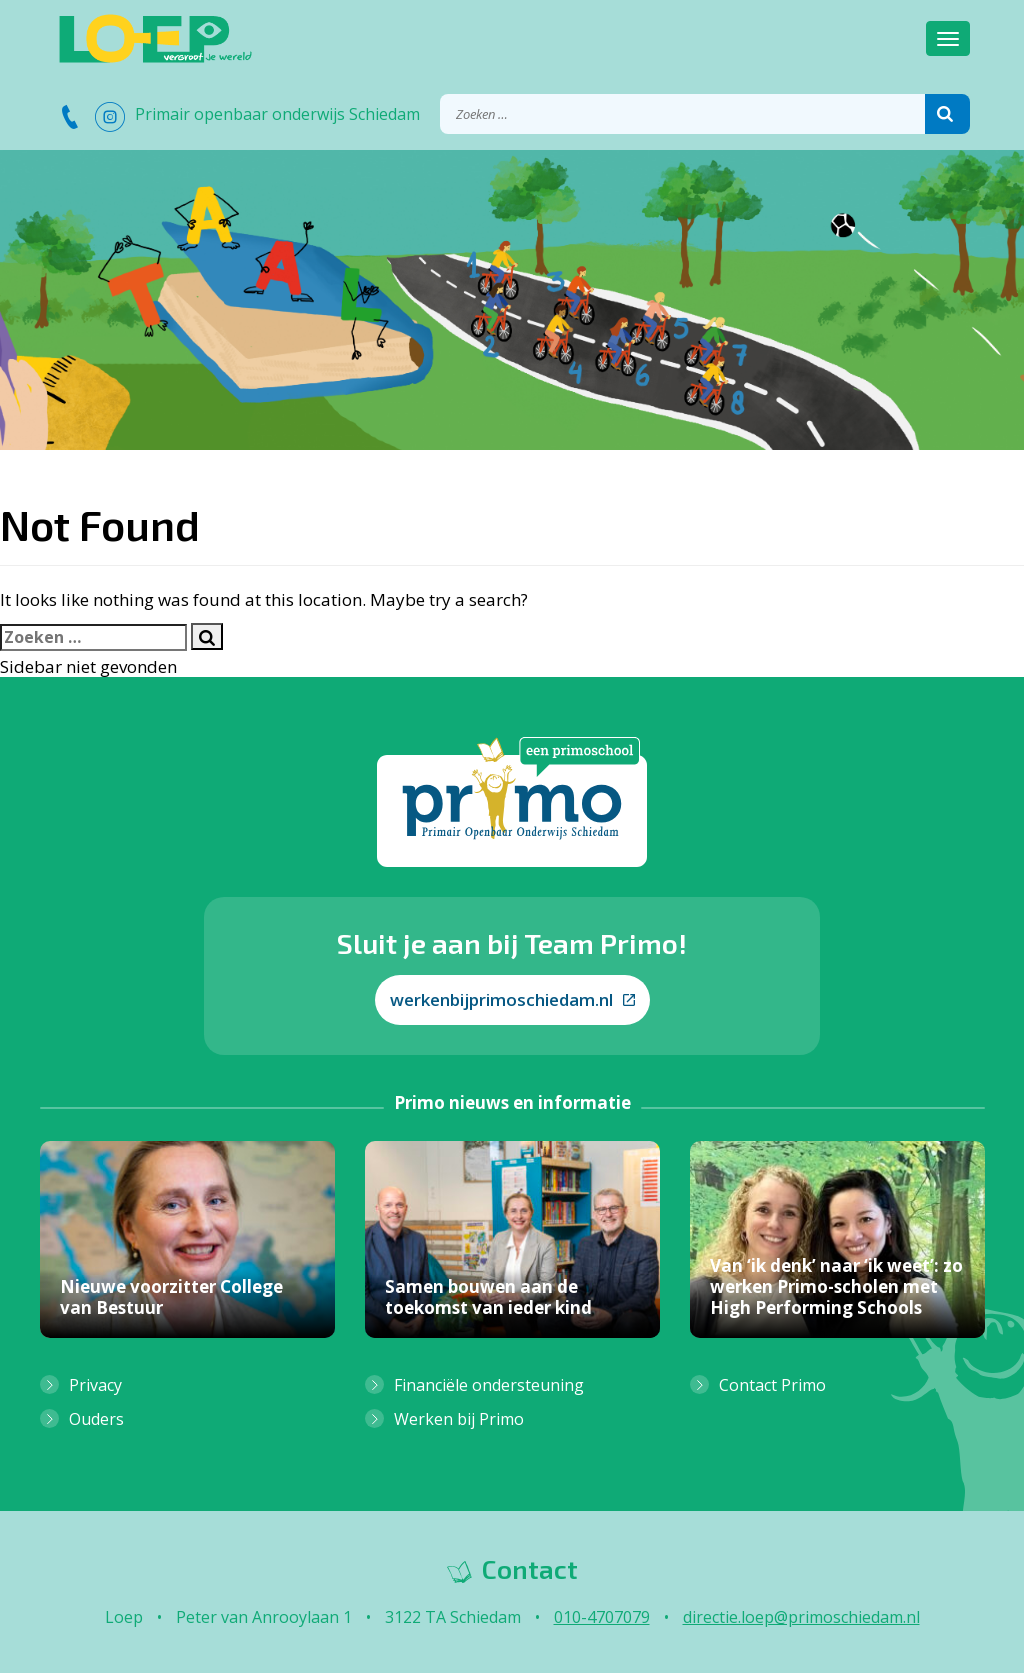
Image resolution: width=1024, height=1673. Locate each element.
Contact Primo (772, 1385)
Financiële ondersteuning (489, 1385)
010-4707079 (602, 1617)
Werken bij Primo (459, 1419)
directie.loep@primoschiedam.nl (801, 1617)
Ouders (96, 1419)
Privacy (95, 1385)
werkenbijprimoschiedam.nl (512, 999)
